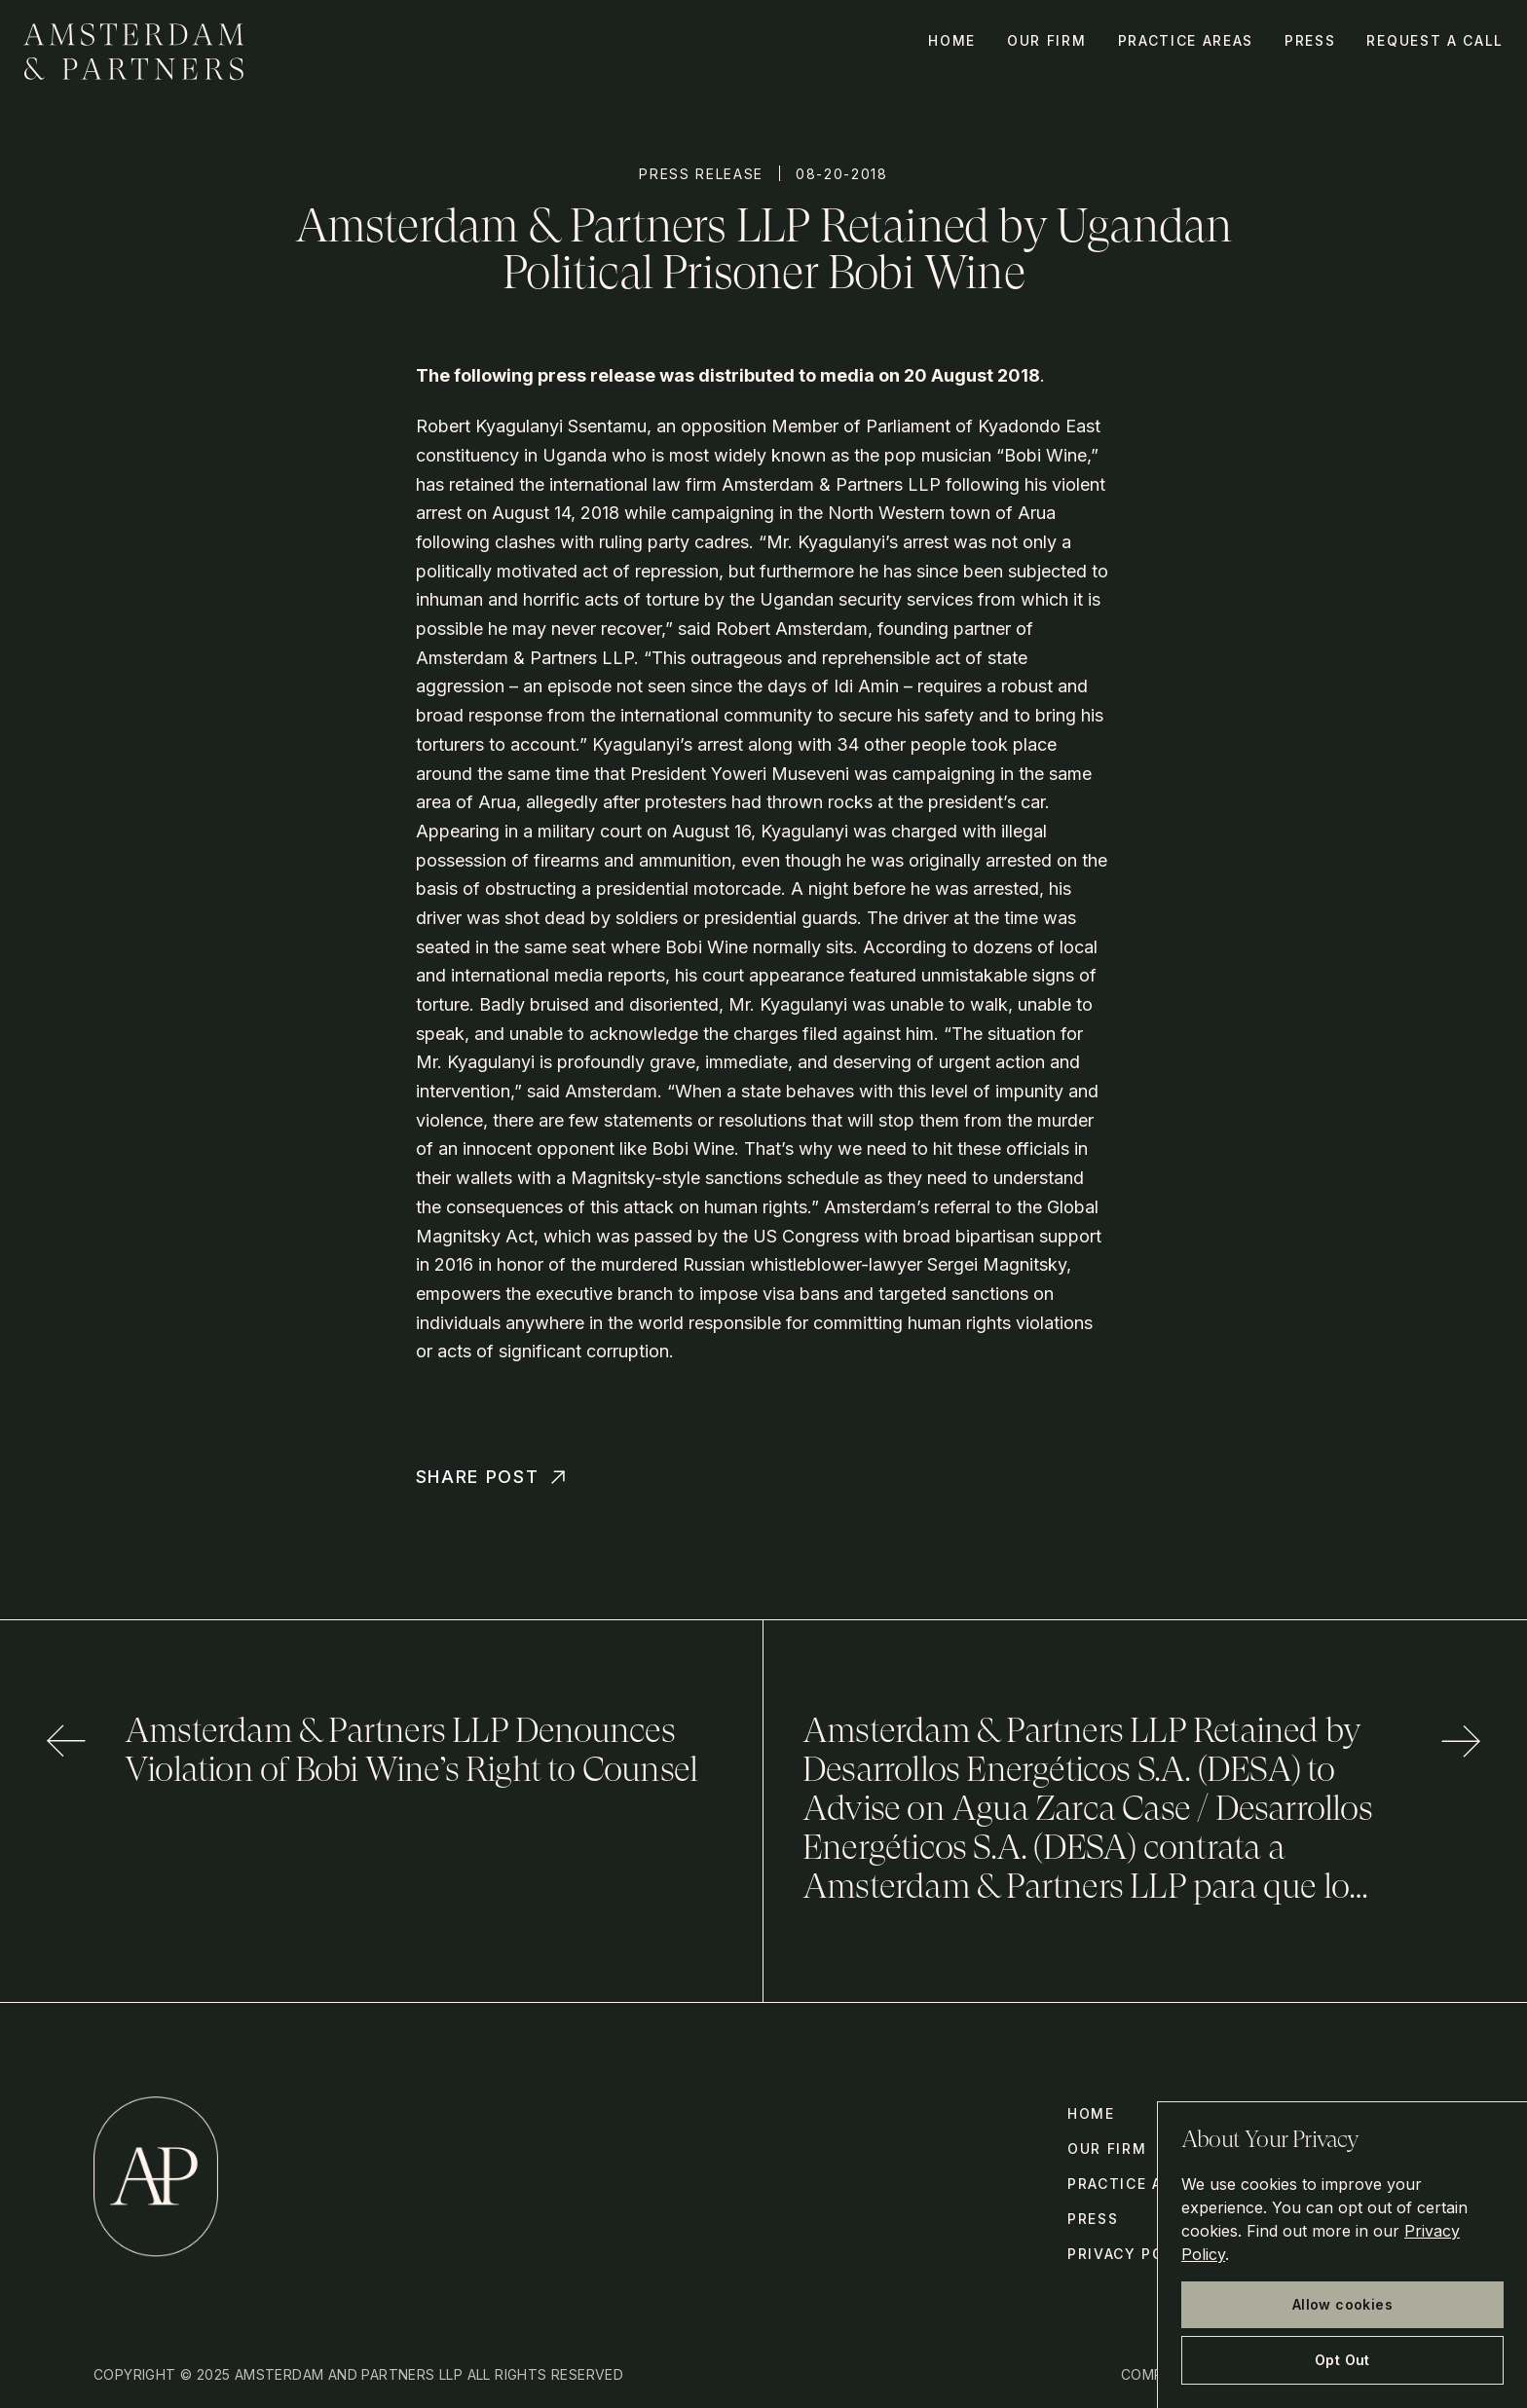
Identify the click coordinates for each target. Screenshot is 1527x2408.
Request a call (1435, 40)
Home (952, 40)
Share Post (493, 1477)
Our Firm (1046, 40)
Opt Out (1342, 2360)
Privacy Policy (1135, 2253)
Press (1310, 40)
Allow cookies (1342, 2304)
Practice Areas (1186, 40)
